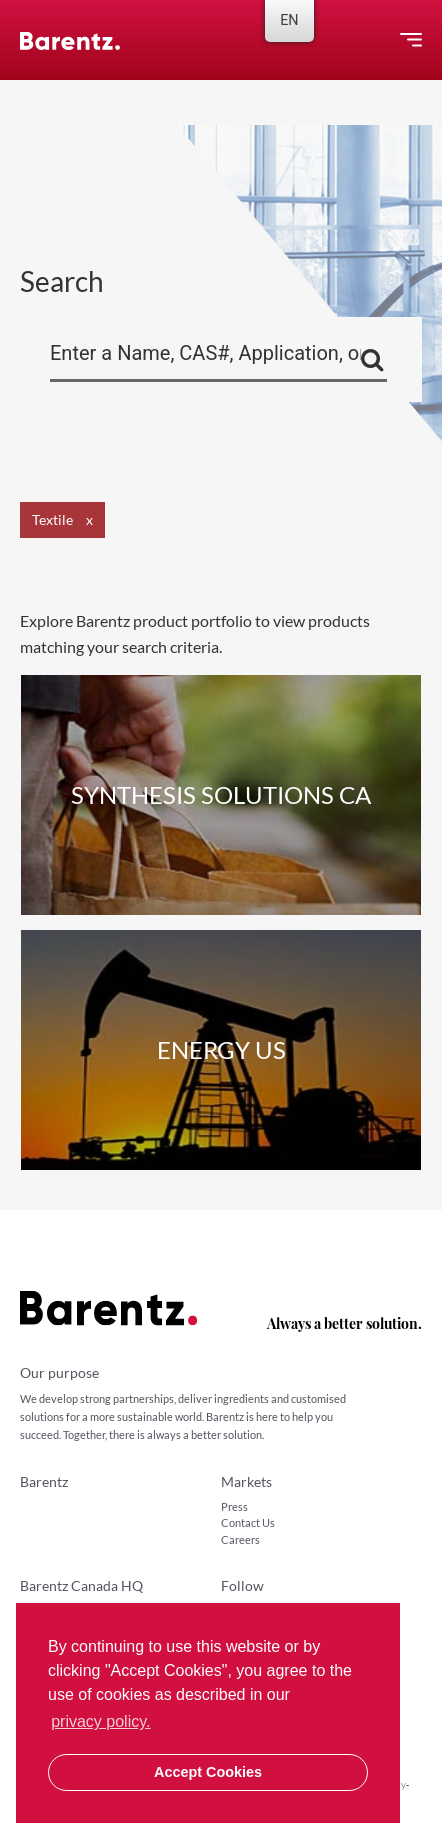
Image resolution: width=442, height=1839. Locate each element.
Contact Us (248, 1522)
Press (234, 1506)
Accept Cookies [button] (208, 1772)
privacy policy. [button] (100, 1721)
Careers (240, 1539)
